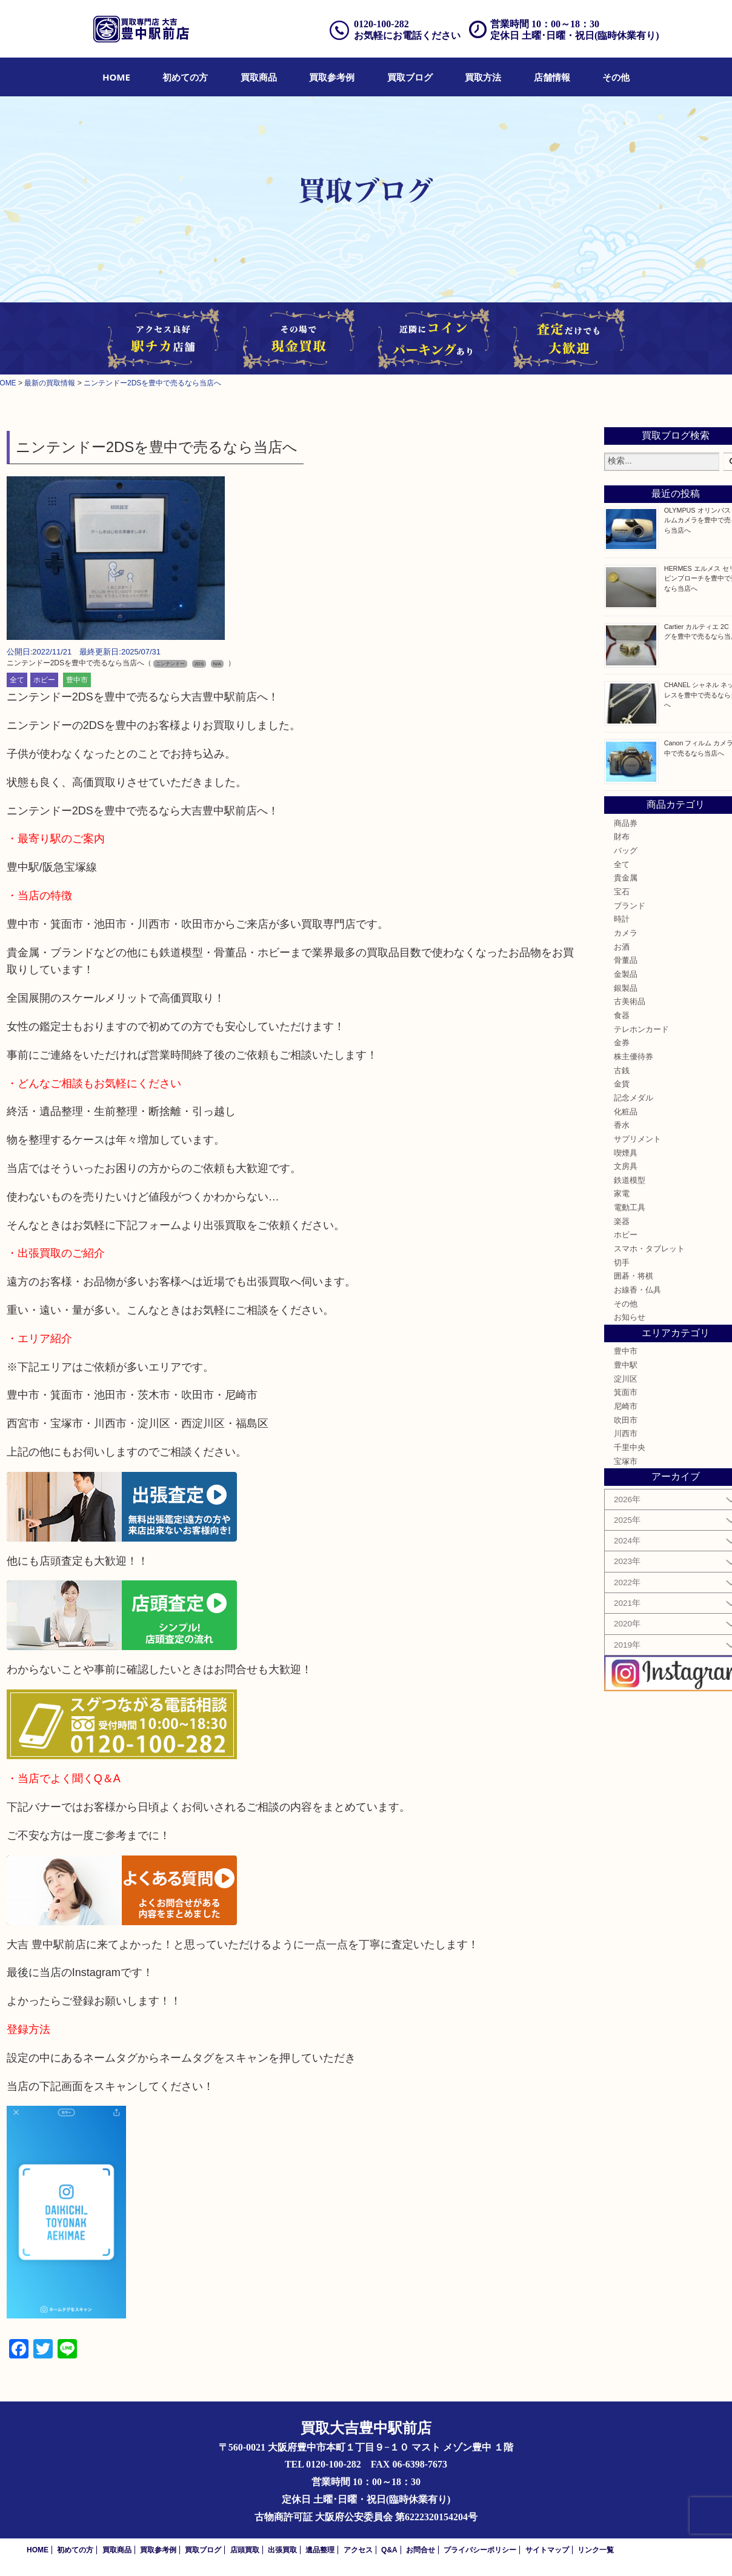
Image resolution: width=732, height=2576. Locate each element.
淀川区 (625, 1379)
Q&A (389, 2550)
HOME (116, 77)
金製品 (625, 974)
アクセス (358, 2550)
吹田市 (625, 1420)
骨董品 (625, 960)
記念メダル (633, 1098)
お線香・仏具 (637, 1290)
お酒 (622, 947)
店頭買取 (244, 2550)
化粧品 (625, 1112)
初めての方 (185, 77)
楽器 (622, 1221)
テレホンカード (641, 1029)
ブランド (629, 906)
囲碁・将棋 (633, 1276)
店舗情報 (552, 77)
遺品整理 (319, 2550)
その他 (616, 77)
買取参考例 (331, 77)
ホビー (44, 680)
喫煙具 (625, 1153)
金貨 (622, 1084)
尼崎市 (625, 1406)
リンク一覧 (595, 2550)
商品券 (625, 823)
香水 (622, 1125)
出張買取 (282, 2550)
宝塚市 (625, 1461)
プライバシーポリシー (480, 2550)
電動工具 (629, 1207)
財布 (622, 837)
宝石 (622, 892)
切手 (622, 1263)
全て (17, 680)
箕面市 (625, 1392)
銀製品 (625, 988)
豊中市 (77, 680)
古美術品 (629, 1001)
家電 (622, 1194)
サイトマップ (547, 2550)
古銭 (622, 1071)
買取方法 (483, 77)
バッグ (625, 851)
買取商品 (259, 77)
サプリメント (637, 1139)
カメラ (625, 933)
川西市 (625, 1433)
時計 (622, 919)
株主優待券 (633, 1057)
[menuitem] (116, 77)
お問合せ (420, 2550)
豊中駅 (625, 1365)
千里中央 (629, 1447)
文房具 (625, 1166)
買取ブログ (410, 77)
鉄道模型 (629, 1180)
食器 (622, 1015)
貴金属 (625, 878)
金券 (622, 1043)
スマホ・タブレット (649, 1249)
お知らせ (629, 1317)
